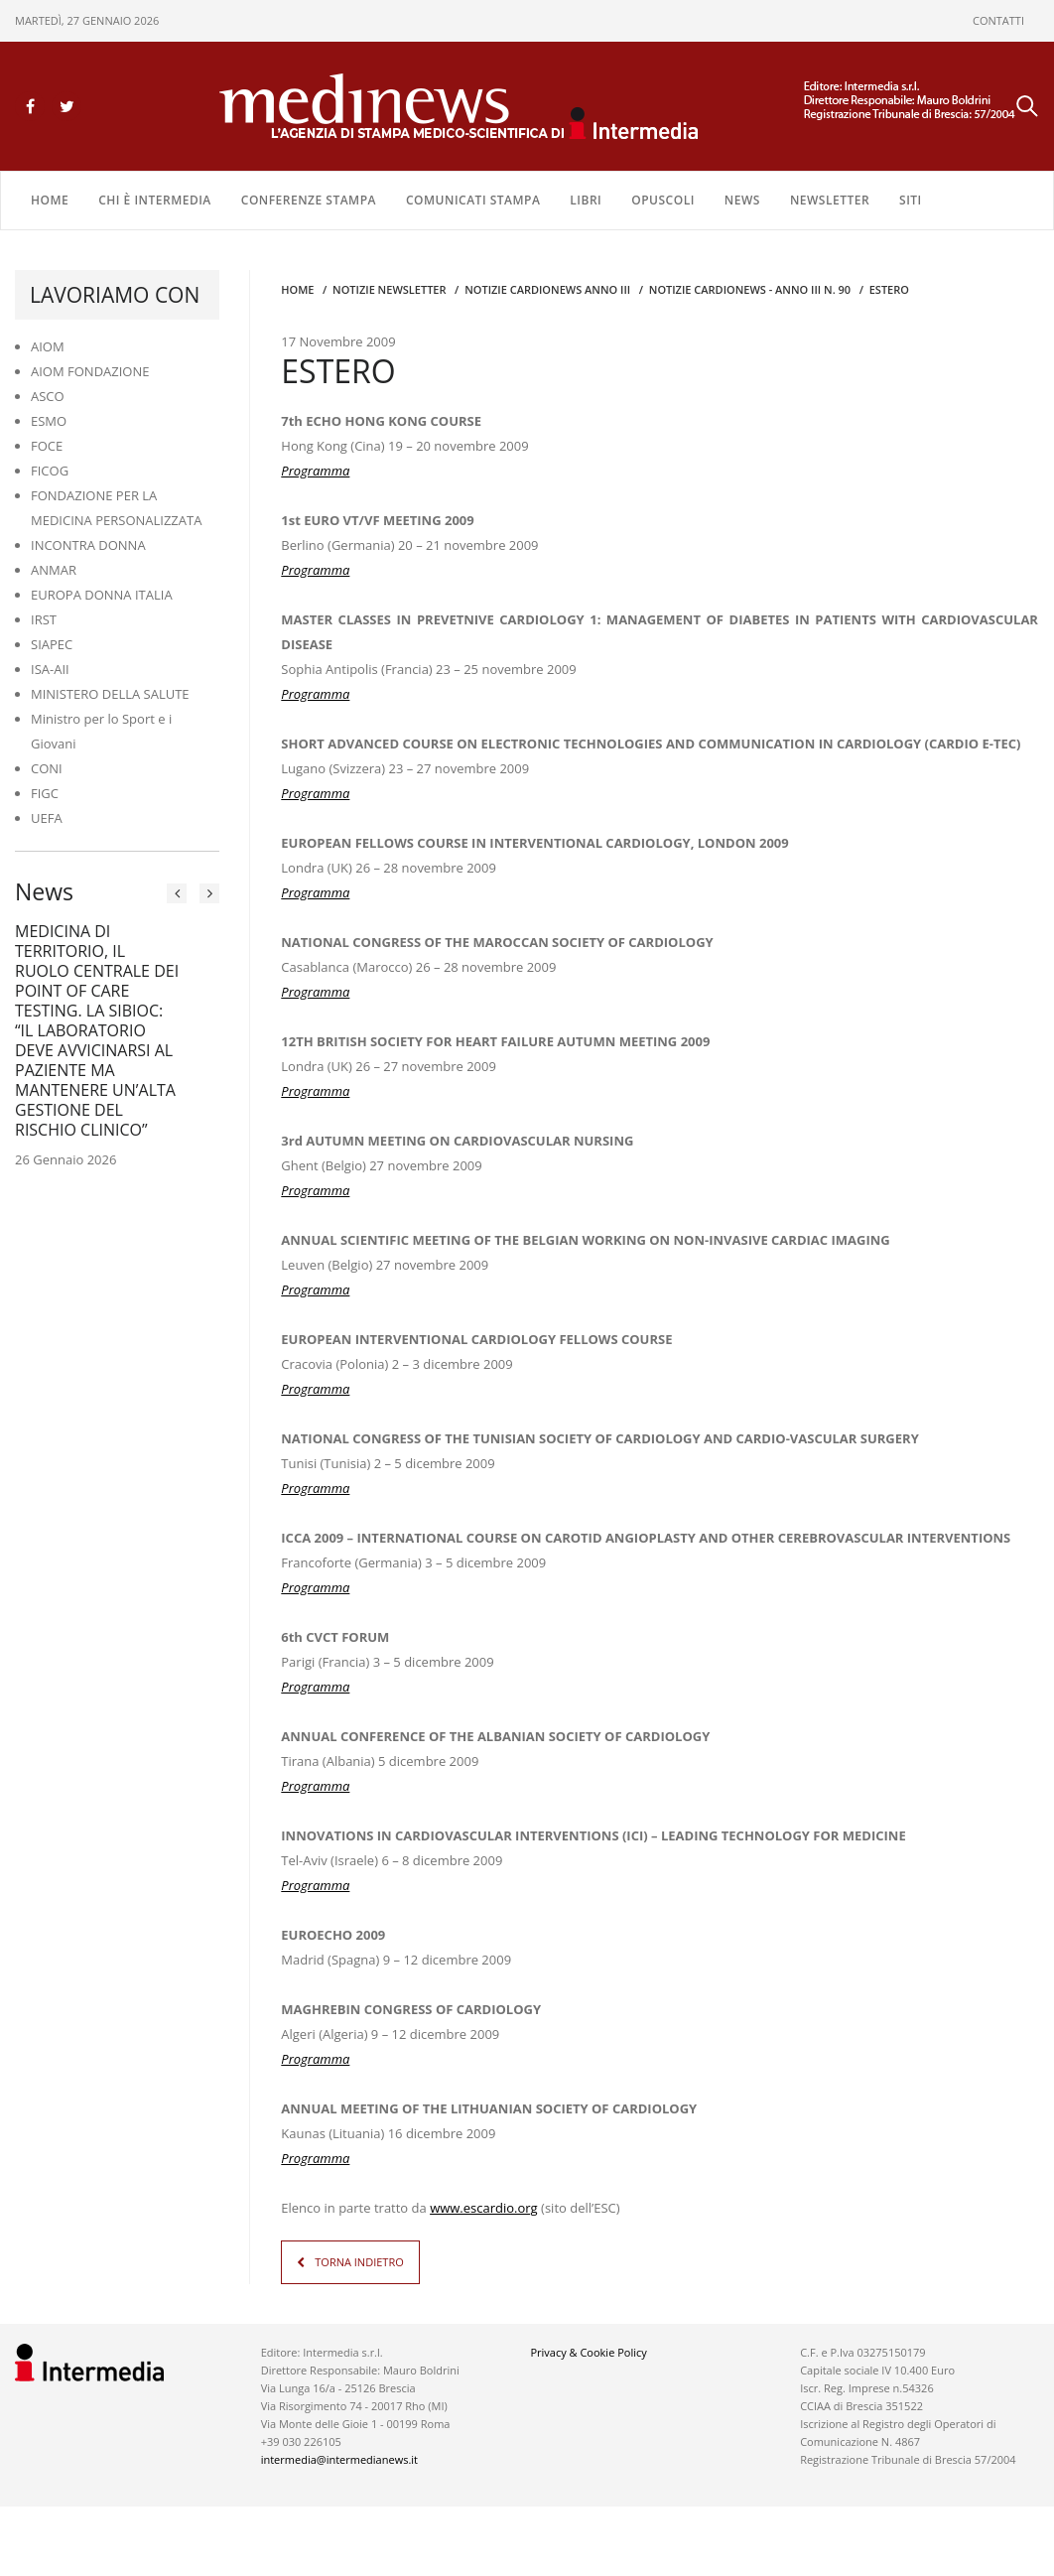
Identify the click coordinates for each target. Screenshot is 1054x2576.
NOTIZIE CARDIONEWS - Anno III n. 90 (750, 289)
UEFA (47, 818)
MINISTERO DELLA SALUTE (110, 694)
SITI (910, 200)
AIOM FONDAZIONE (90, 371)
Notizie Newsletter (389, 289)
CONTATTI (998, 20)
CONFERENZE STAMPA (308, 200)
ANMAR (53, 570)
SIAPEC (51, 644)
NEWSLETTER (829, 200)
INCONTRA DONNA (88, 545)
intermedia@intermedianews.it (339, 2459)
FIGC (45, 793)
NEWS (742, 200)
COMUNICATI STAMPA (473, 200)
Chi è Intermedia (154, 200)
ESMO (48, 421)
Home (49, 200)
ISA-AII (50, 669)
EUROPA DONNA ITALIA (102, 595)
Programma (315, 470)
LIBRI (585, 200)
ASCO (48, 396)
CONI (47, 768)
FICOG (49, 470)
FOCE (47, 446)
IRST (44, 619)
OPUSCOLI (663, 200)
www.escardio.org (484, 2208)
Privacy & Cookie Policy (588, 2352)
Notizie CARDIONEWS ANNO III (547, 289)
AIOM (48, 346)
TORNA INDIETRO (359, 2261)
